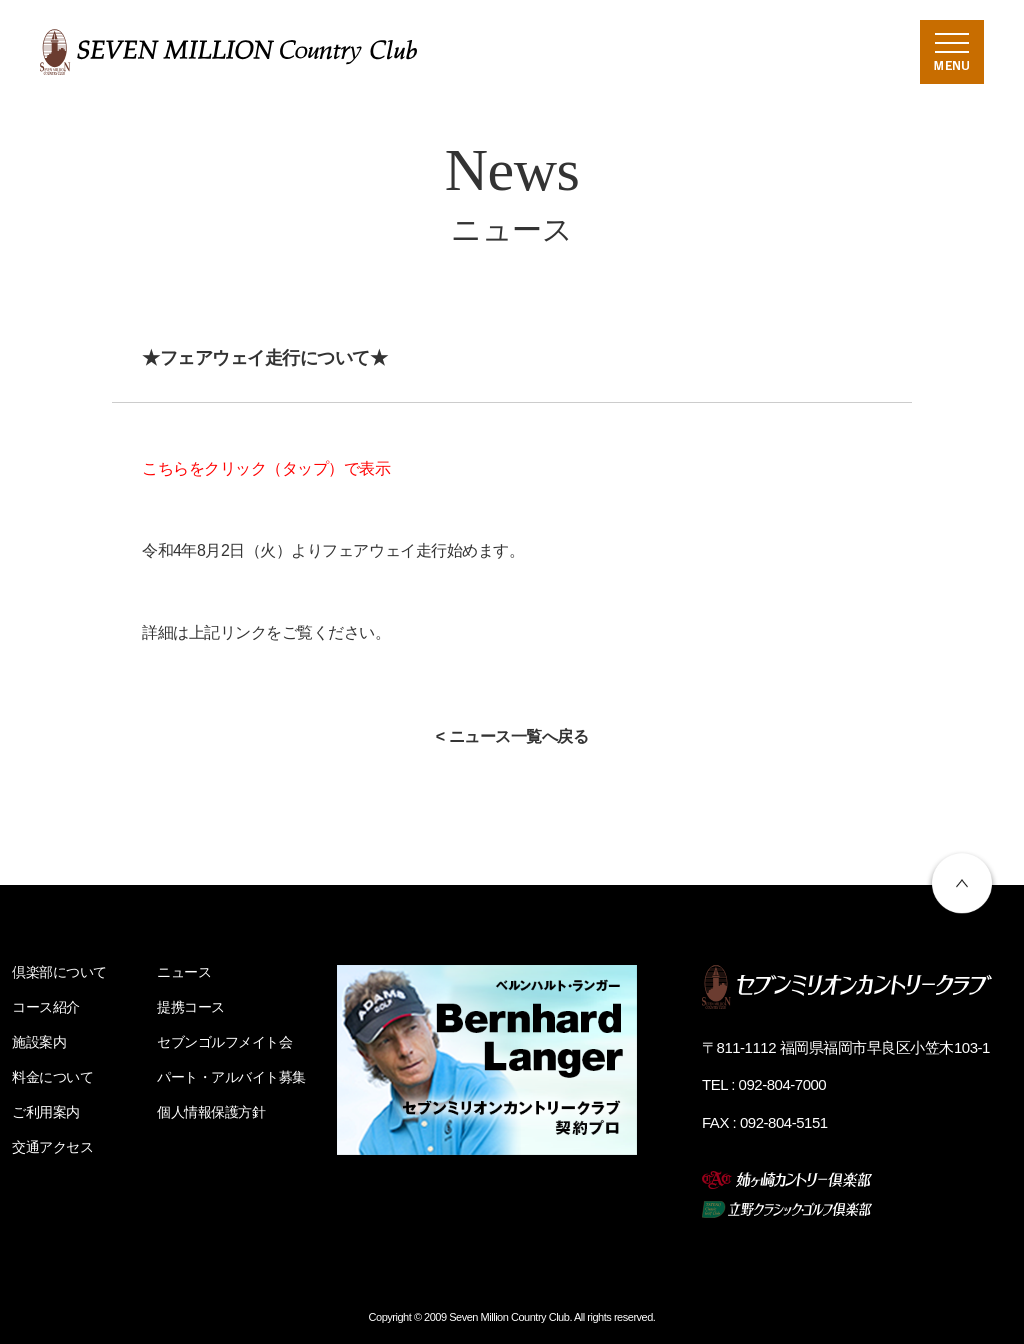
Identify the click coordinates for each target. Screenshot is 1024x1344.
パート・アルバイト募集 (231, 1077)
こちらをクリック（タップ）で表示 (266, 468)
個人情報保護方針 (211, 1112)
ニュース (184, 972)
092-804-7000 (783, 1084)
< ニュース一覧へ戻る (512, 736)
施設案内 (39, 1042)
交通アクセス (52, 1147)
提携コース (191, 1007)
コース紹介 (46, 1007)
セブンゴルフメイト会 (224, 1042)
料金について (52, 1077)
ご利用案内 (46, 1112)
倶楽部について (59, 972)
